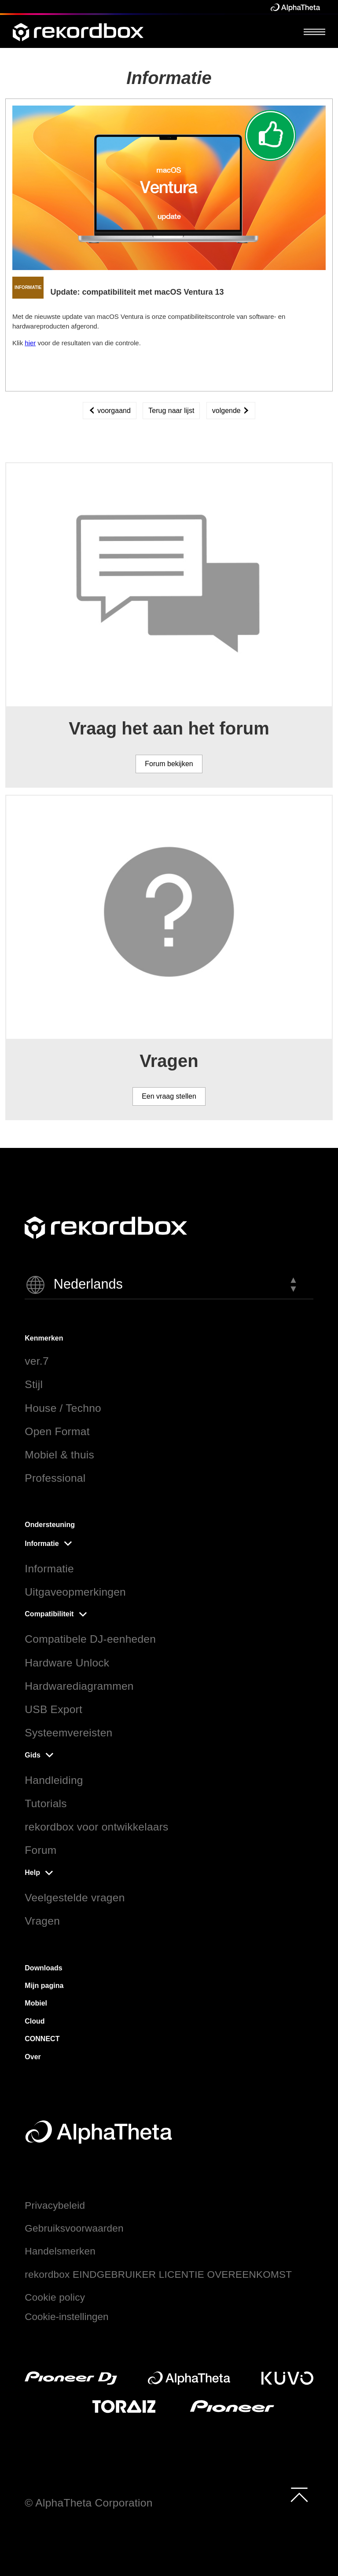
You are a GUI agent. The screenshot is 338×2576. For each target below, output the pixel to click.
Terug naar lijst (171, 410)
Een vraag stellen (169, 1096)
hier (30, 343)
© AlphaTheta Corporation (88, 2503)
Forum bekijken (169, 763)
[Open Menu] (314, 31)
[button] (169, 1285)
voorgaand (109, 410)
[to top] (299, 2495)
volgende (231, 410)
